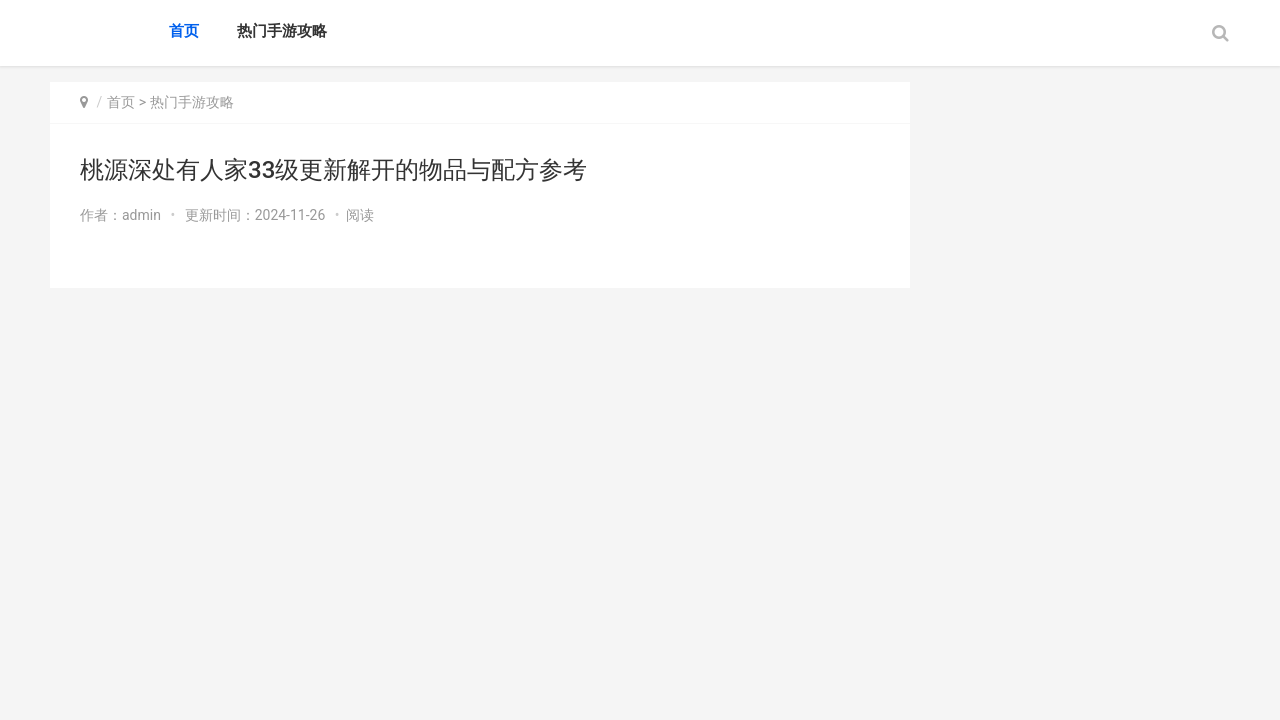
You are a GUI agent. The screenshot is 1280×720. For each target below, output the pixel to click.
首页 (184, 31)
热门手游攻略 (282, 31)
